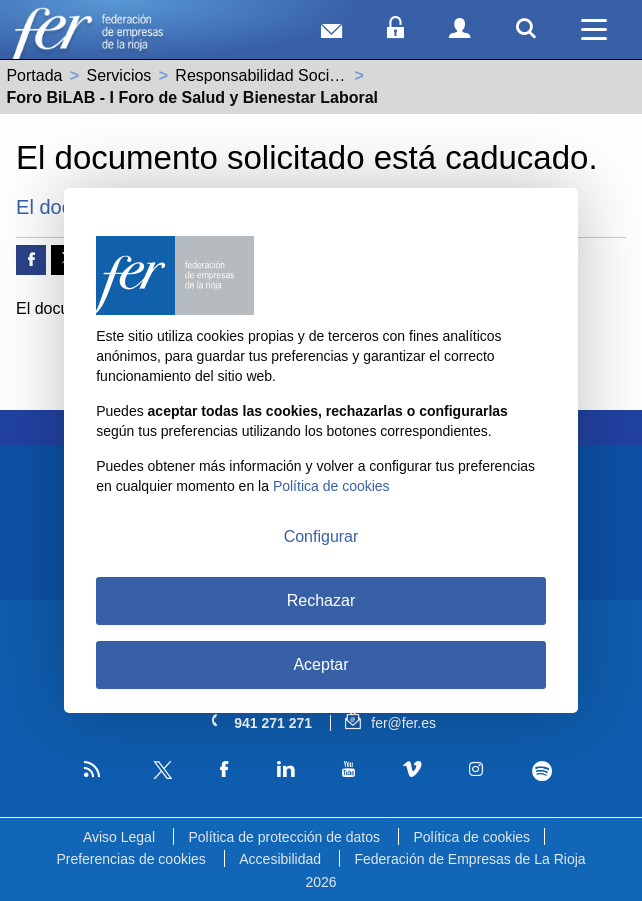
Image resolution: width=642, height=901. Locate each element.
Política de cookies (471, 837)
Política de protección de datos (283, 837)
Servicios (118, 75)
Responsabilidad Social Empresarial (303, 75)
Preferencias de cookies (130, 859)
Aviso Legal (119, 837)
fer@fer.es (390, 723)
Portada (34, 75)
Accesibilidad (280, 859)
